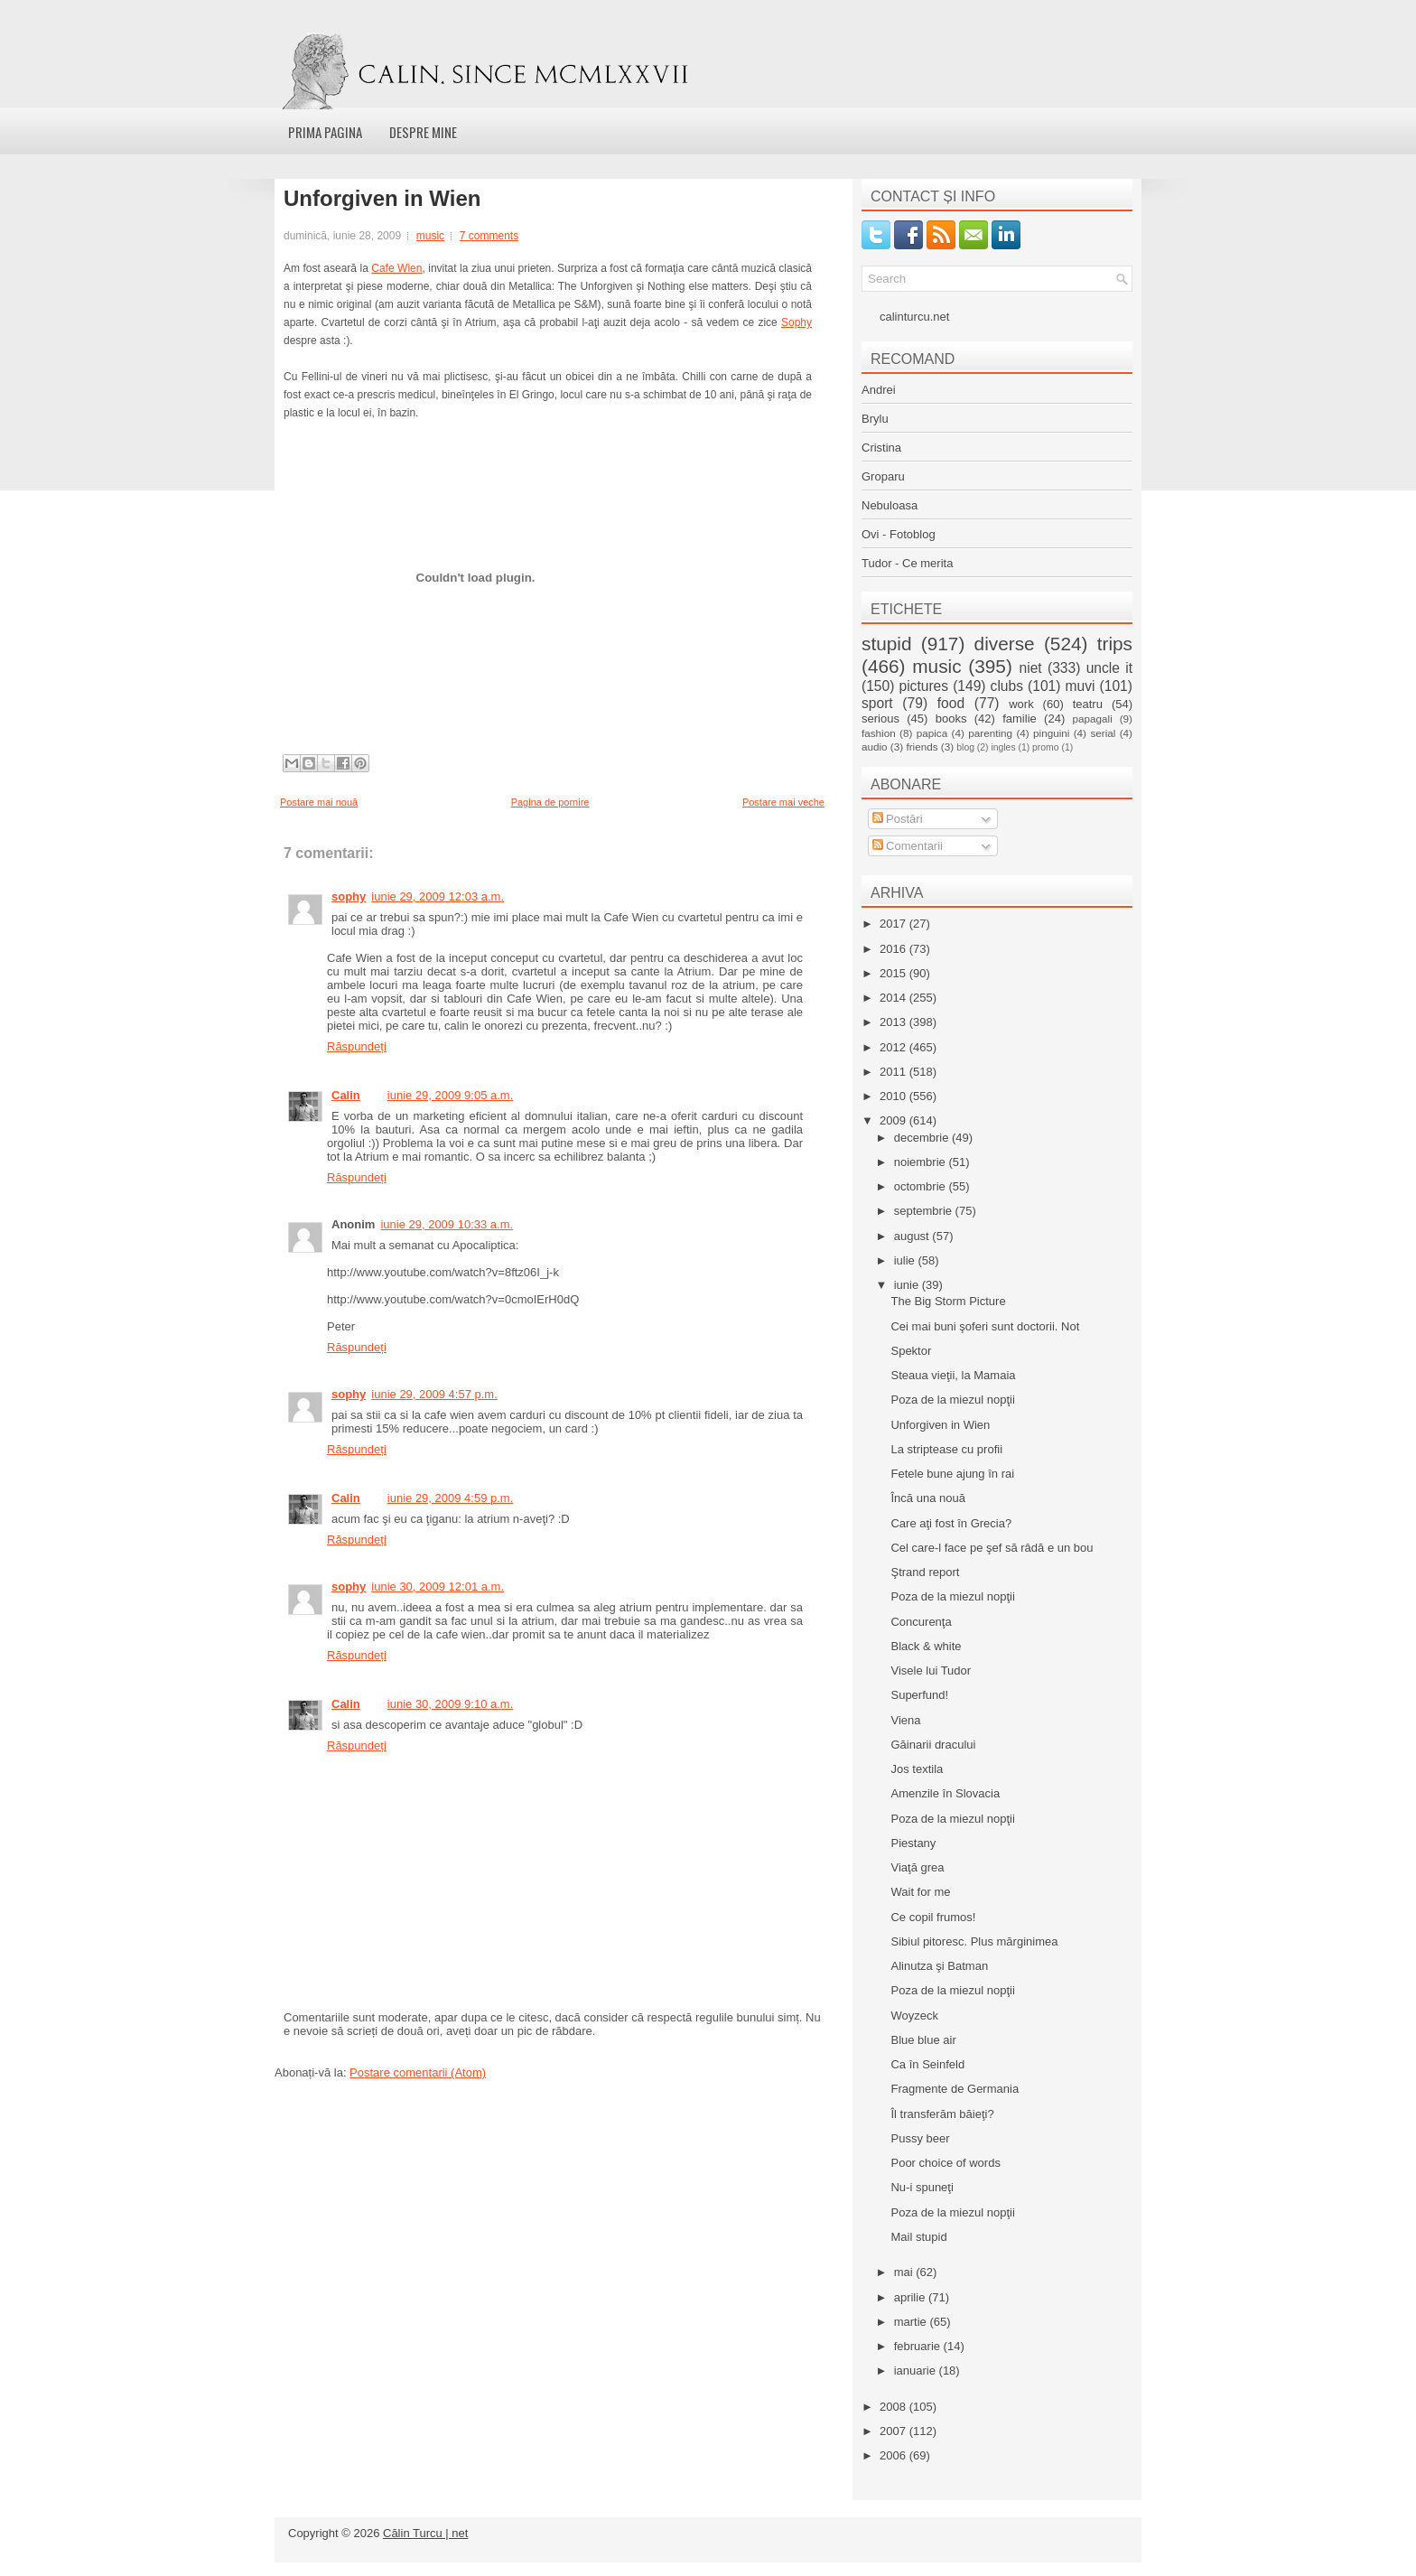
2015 (894, 973)
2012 (894, 1047)
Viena (905, 1720)
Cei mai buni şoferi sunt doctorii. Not (984, 1326)
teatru (1088, 704)
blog (965, 747)
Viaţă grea (917, 1867)
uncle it (1109, 668)
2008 (894, 2406)
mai (905, 2272)
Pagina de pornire (550, 802)
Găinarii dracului (932, 1744)
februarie (919, 2346)
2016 (894, 949)
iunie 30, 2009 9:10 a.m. (450, 1704)
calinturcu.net (914, 316)
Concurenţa (920, 1622)
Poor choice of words (945, 2163)
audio (875, 746)
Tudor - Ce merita (907, 563)
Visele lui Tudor (930, 1670)
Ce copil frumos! (932, 1917)
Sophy (796, 322)
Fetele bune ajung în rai (952, 1473)
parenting (990, 733)
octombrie (921, 1186)
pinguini (1051, 733)
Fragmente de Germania (954, 2088)
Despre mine (423, 132)
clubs (1007, 686)
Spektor (910, 1351)
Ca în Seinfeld (927, 2064)
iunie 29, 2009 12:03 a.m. (437, 896)
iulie (906, 1260)
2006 (894, 2455)
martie (912, 2322)
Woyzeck (914, 2015)
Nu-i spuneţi (921, 2187)
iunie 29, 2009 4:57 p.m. (434, 1394)
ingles (1003, 747)
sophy (348, 896)
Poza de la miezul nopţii (952, 1399)
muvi (1080, 686)
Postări (897, 819)
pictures (923, 686)
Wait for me (920, 1892)
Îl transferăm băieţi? (941, 2114)
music (430, 235)
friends (921, 746)
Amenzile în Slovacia (945, 1793)
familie (1019, 718)
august (913, 1236)
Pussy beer (919, 2138)
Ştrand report (924, 1572)
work (1021, 704)
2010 (894, 1096)
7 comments (489, 235)
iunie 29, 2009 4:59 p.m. (450, 1498)
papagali (1093, 718)
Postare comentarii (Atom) (417, 2072)
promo (1045, 747)
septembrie (924, 1211)
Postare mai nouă (319, 802)
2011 (894, 1071)
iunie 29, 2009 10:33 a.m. (446, 1224)
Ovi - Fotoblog (899, 534)
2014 (894, 997)
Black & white (925, 1646)
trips (1114, 643)
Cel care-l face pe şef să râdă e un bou (991, 1547)
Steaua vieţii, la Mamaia (952, 1375)
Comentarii (907, 846)
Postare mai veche (783, 802)
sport (877, 703)
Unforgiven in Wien (382, 199)
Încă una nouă (927, 1498)
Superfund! (919, 1695)
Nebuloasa (890, 505)
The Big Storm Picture (947, 1301)
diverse (1004, 643)
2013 (894, 1022)
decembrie (923, 1137)
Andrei (879, 390)
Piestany (913, 1843)
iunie (908, 1285)
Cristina (881, 447)
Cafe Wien (396, 268)
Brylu (875, 418)
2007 (894, 2431)
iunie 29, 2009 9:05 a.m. (450, 1095)
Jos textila (916, 1769)
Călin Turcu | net (425, 2533)
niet (1031, 668)
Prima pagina (325, 132)
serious (880, 718)
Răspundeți (357, 1046)
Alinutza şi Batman (939, 1966)
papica (932, 733)
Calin (345, 1095)
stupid (887, 643)
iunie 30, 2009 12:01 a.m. (437, 1586)
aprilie (911, 2297)
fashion (879, 733)
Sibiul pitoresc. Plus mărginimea (973, 1941)
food (950, 703)
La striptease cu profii (946, 1449)
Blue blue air (922, 2040)
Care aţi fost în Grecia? (950, 1523)
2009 (894, 1120)
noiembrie (921, 1162)
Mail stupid (918, 2237)
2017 (894, 923)
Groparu (883, 476)
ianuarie (916, 2370)
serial (1102, 733)
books (951, 718)
